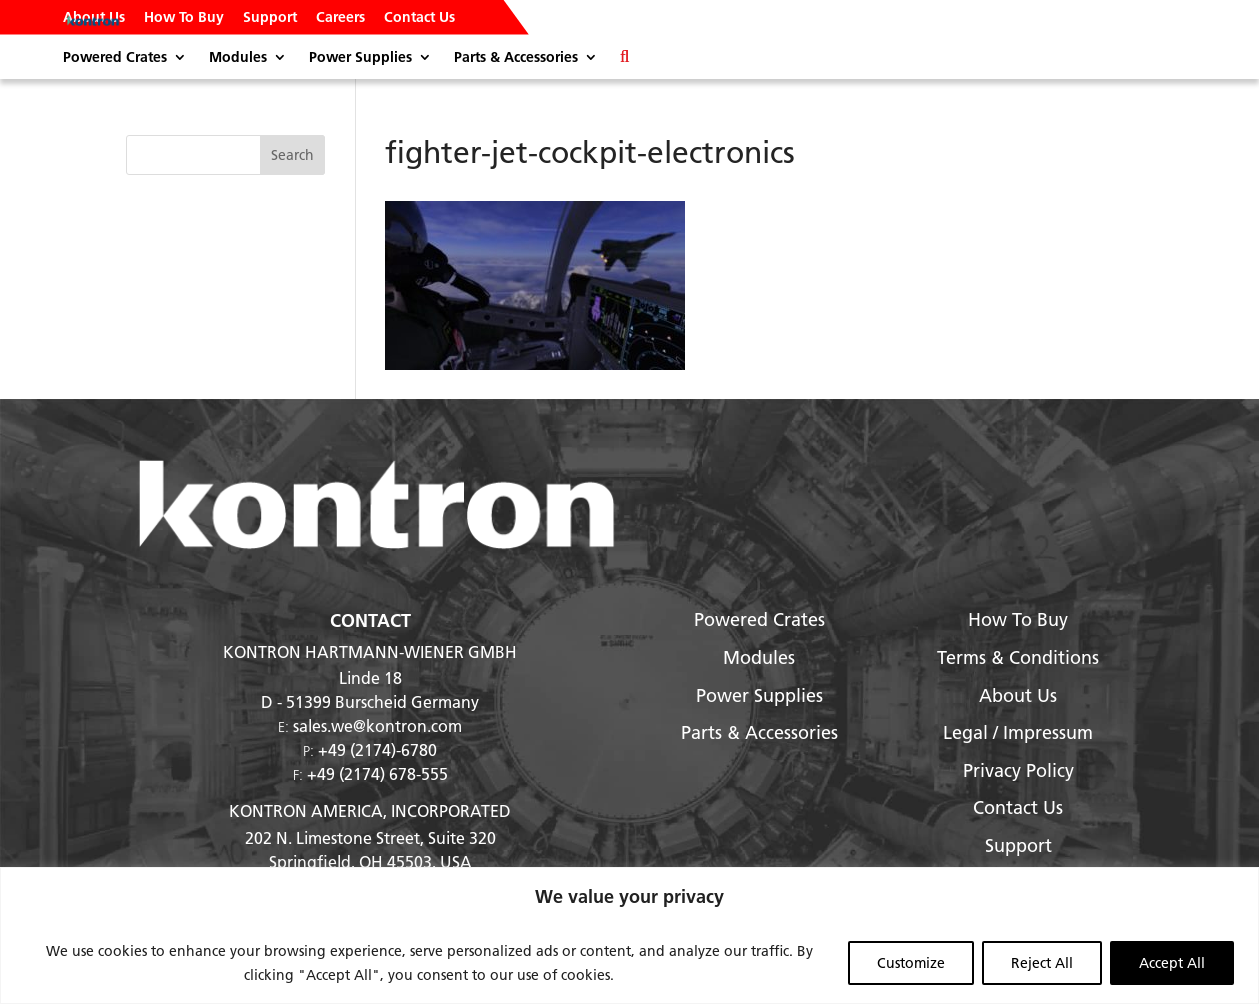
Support (270, 18)
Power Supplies (360, 58)
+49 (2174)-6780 (377, 749)
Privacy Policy (1018, 770)
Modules (238, 58)
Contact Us (419, 18)
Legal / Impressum (1018, 732)
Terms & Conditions (1018, 657)
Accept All (1172, 963)
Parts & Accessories (516, 58)
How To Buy (184, 18)
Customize (911, 963)
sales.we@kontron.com (377, 725)
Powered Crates (115, 58)
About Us (94, 18)
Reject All (1042, 963)
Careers (340, 18)
